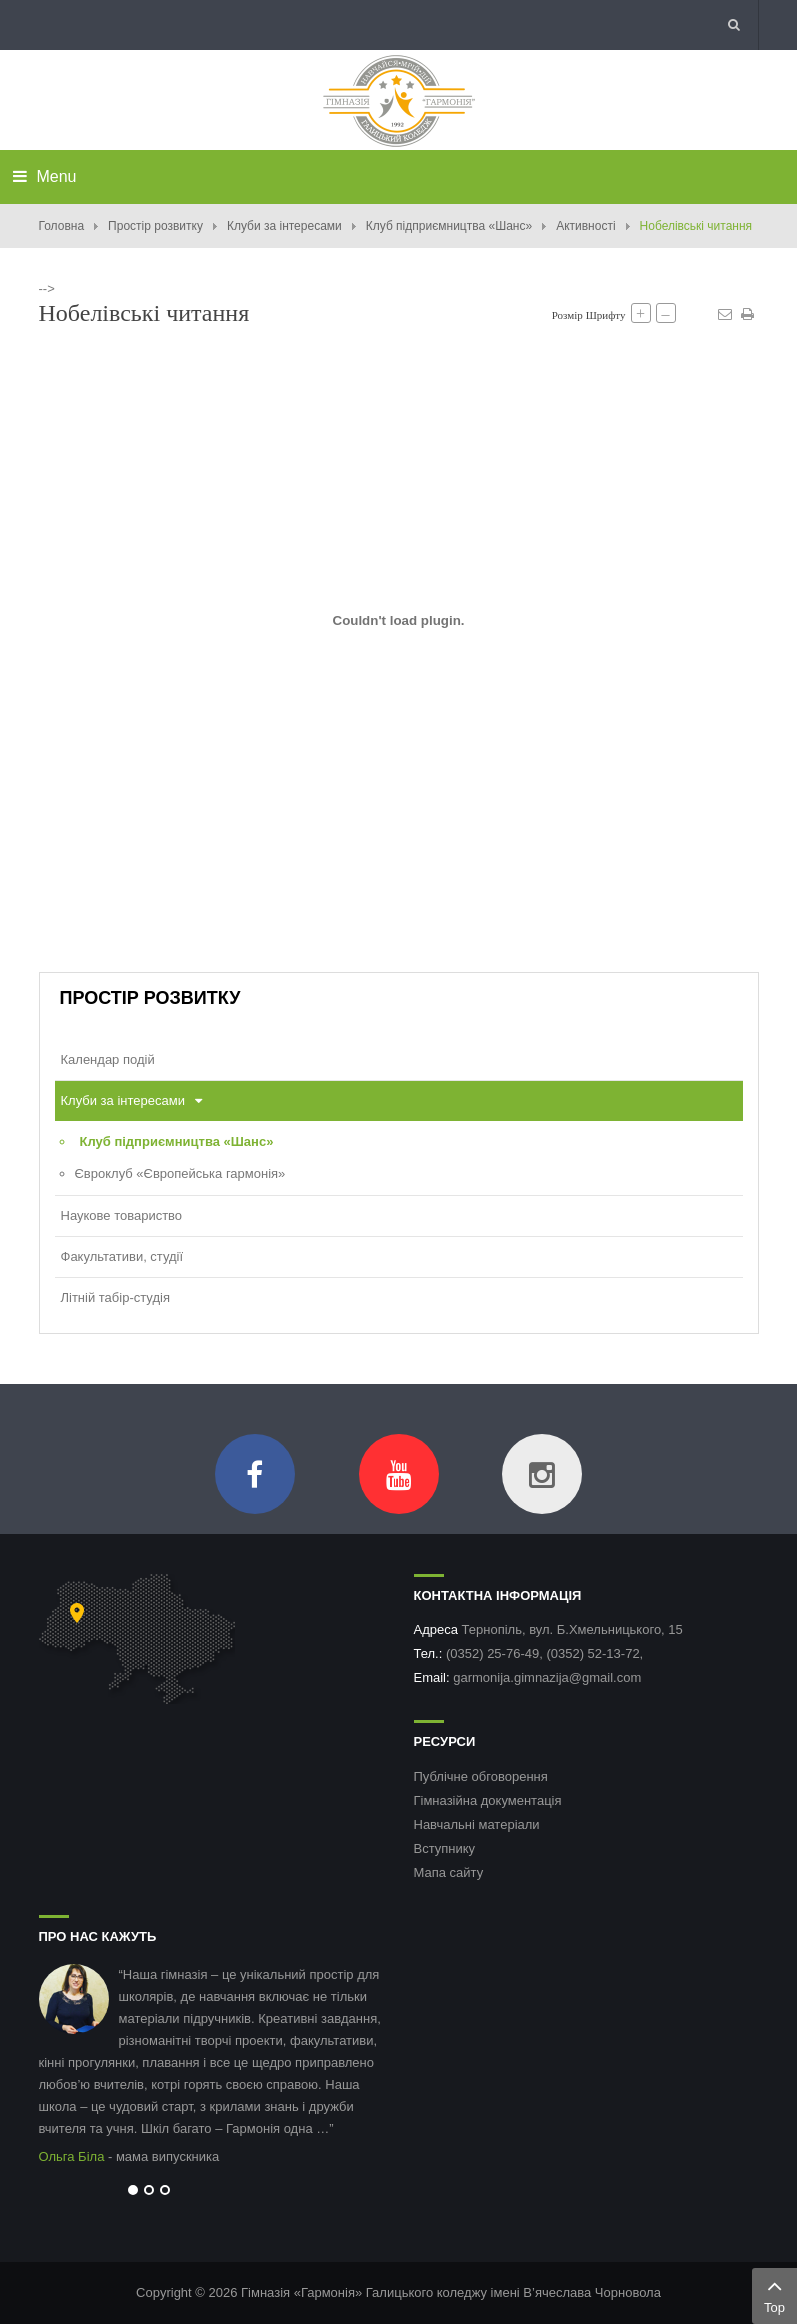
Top (774, 2294)
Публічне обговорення (481, 1776)
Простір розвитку (155, 226)
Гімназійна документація (488, 1800)
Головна (62, 226)
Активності (585, 226)
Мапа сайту (449, 1872)
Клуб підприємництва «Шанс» (449, 226)
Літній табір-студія (115, 1297)
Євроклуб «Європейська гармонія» (180, 1173)
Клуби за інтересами (284, 226)
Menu (44, 176)
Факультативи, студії (122, 1256)
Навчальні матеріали (477, 1824)
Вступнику (445, 1848)
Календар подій (108, 1059)
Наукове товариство (122, 1215)
